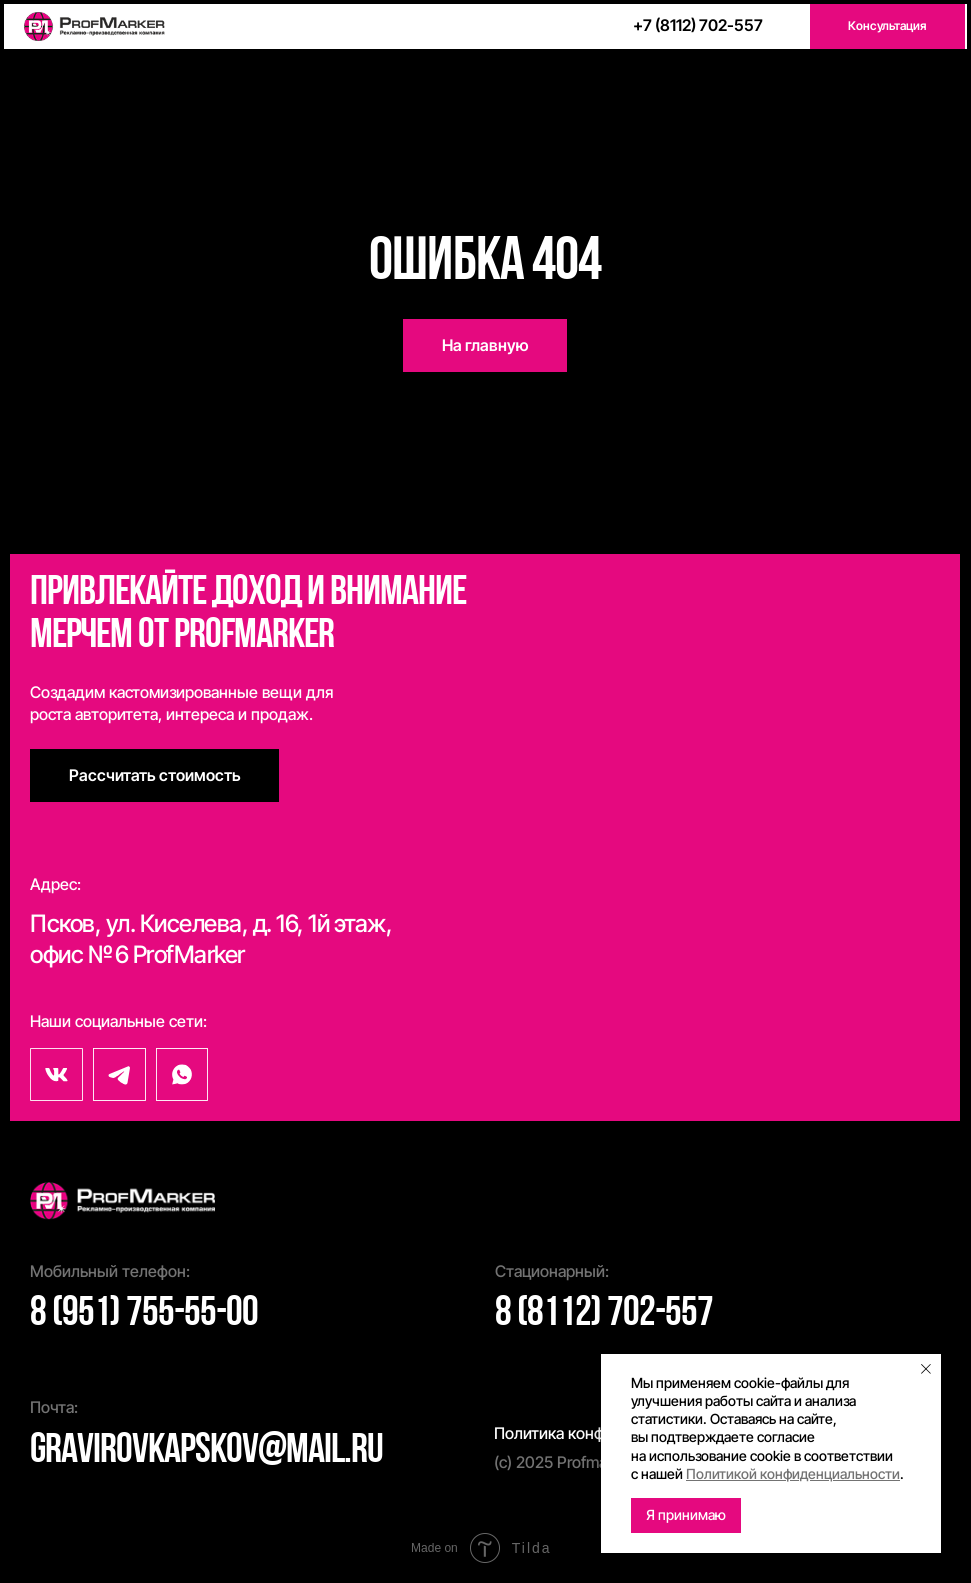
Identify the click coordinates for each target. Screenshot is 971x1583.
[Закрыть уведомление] (926, 1369)
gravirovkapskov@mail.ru (206, 1451)
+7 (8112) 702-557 (698, 25)
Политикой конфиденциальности (793, 1473)
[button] (887, 26)
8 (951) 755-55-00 (144, 1314)
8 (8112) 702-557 (604, 1314)
